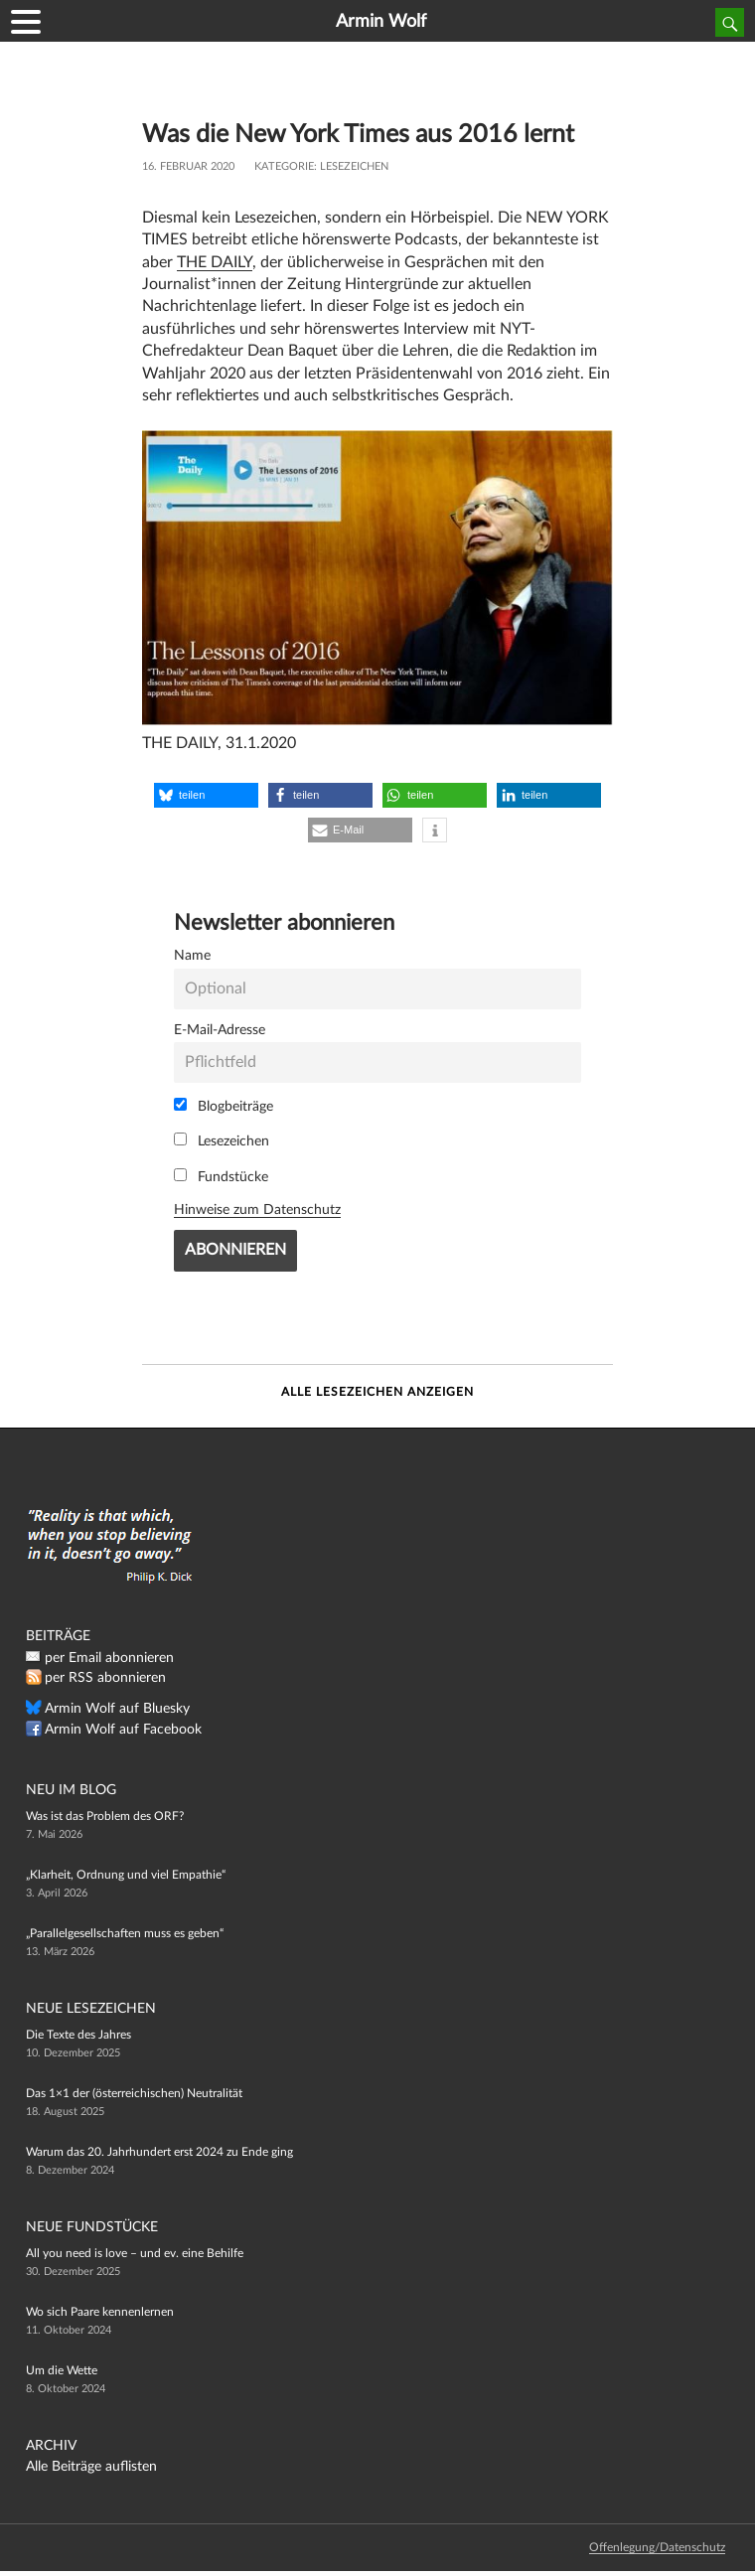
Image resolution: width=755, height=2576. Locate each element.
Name (192, 955)
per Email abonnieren (109, 1658)
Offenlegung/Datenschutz (657, 2547)
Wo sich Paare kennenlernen (100, 2312)
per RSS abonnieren (105, 1678)
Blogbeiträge (223, 1106)
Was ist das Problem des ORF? (105, 1816)
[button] (206, 795)
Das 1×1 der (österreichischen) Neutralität (134, 2093)
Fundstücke (221, 1176)
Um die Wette (61, 2370)
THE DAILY (214, 262)
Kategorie (284, 166)
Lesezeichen (354, 166)
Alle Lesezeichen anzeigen (377, 1392)
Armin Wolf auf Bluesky (117, 1709)
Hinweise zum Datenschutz (257, 1209)
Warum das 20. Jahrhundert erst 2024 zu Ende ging (159, 2152)
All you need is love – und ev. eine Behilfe (134, 2253)
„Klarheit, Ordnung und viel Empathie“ (126, 1875)
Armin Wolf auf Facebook (123, 1730)
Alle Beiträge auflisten (91, 2467)
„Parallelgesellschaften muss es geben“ (125, 1933)
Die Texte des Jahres (78, 2035)
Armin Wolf (381, 22)
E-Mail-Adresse (219, 1029)
